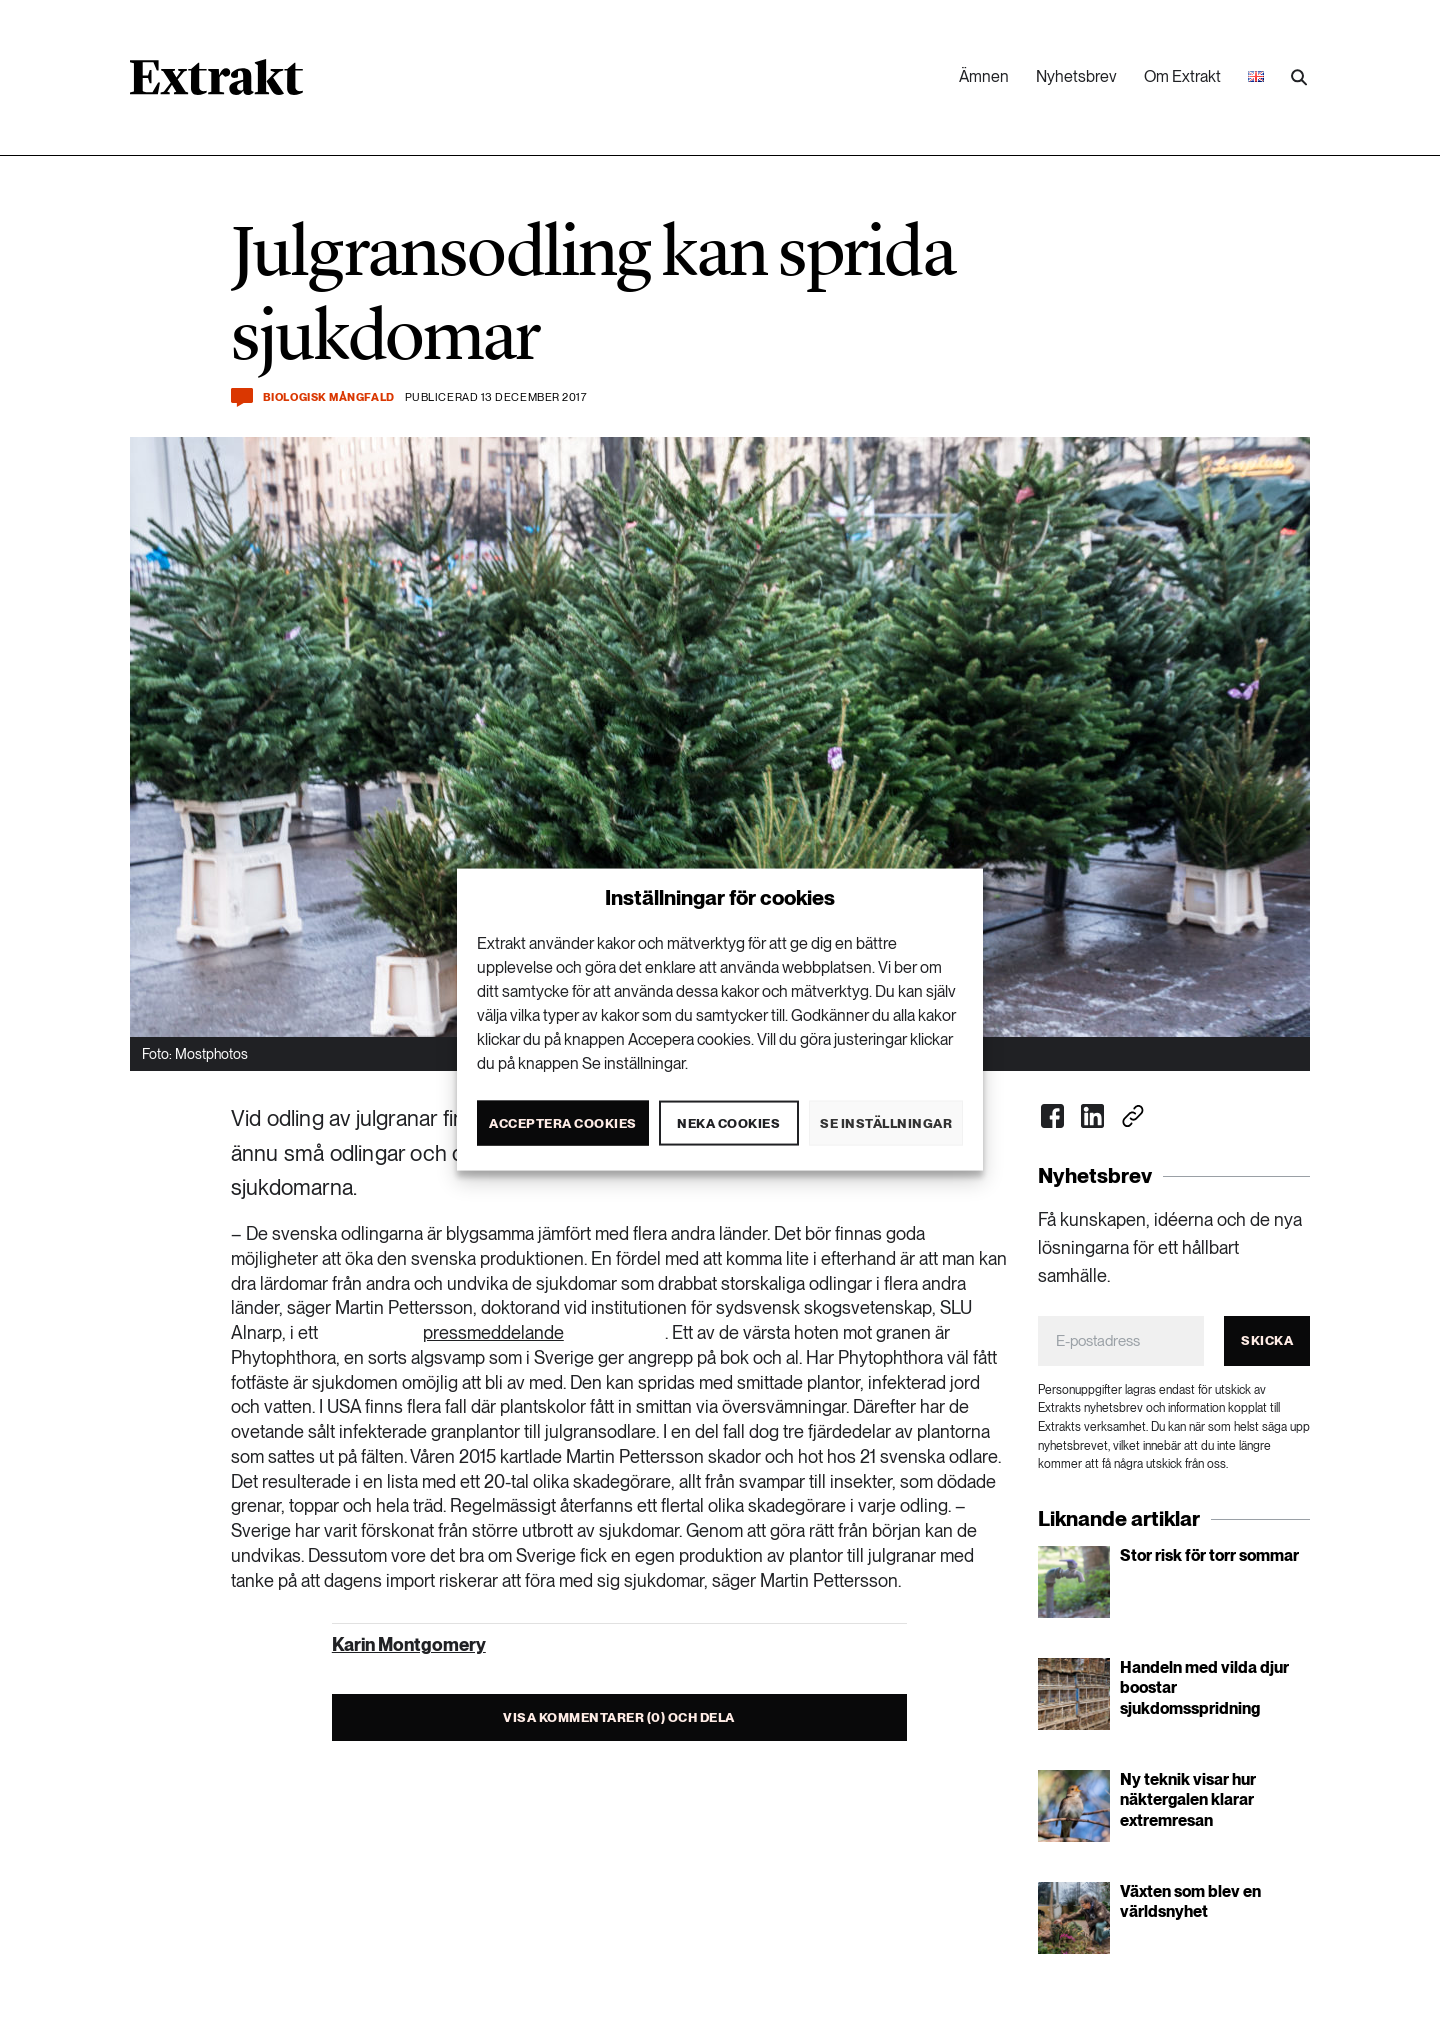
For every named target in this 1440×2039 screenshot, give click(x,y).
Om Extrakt (1182, 76)
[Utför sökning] (1299, 78)
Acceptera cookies (563, 1122)
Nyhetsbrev (1076, 76)
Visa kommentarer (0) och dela (619, 1717)
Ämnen (984, 76)
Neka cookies (728, 1122)
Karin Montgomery (409, 1644)
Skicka (1267, 1340)
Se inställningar (886, 1122)
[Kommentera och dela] (242, 397)
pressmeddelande (493, 1332)
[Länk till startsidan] (216, 84)
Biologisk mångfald (329, 397)
